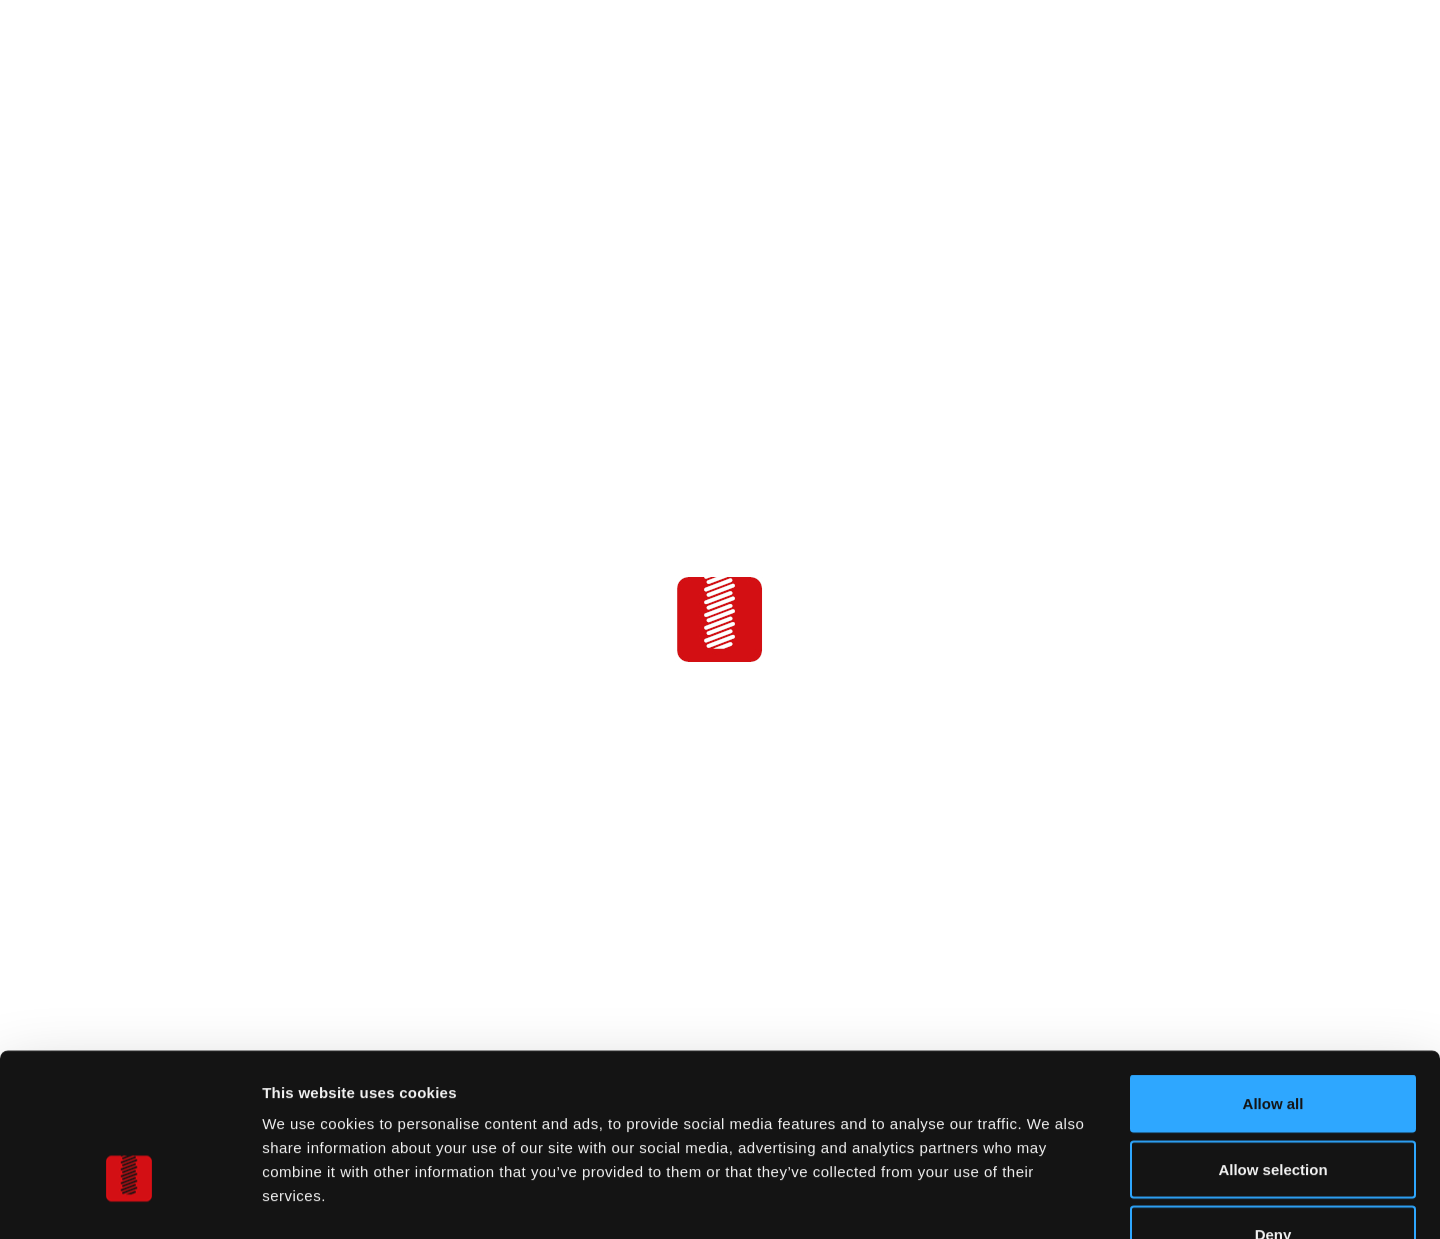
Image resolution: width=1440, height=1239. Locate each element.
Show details (1049, 1199)
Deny (1273, 1107)
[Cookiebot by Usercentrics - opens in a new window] (129, 1200)
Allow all (1273, 976)
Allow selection (1272, 1042)
